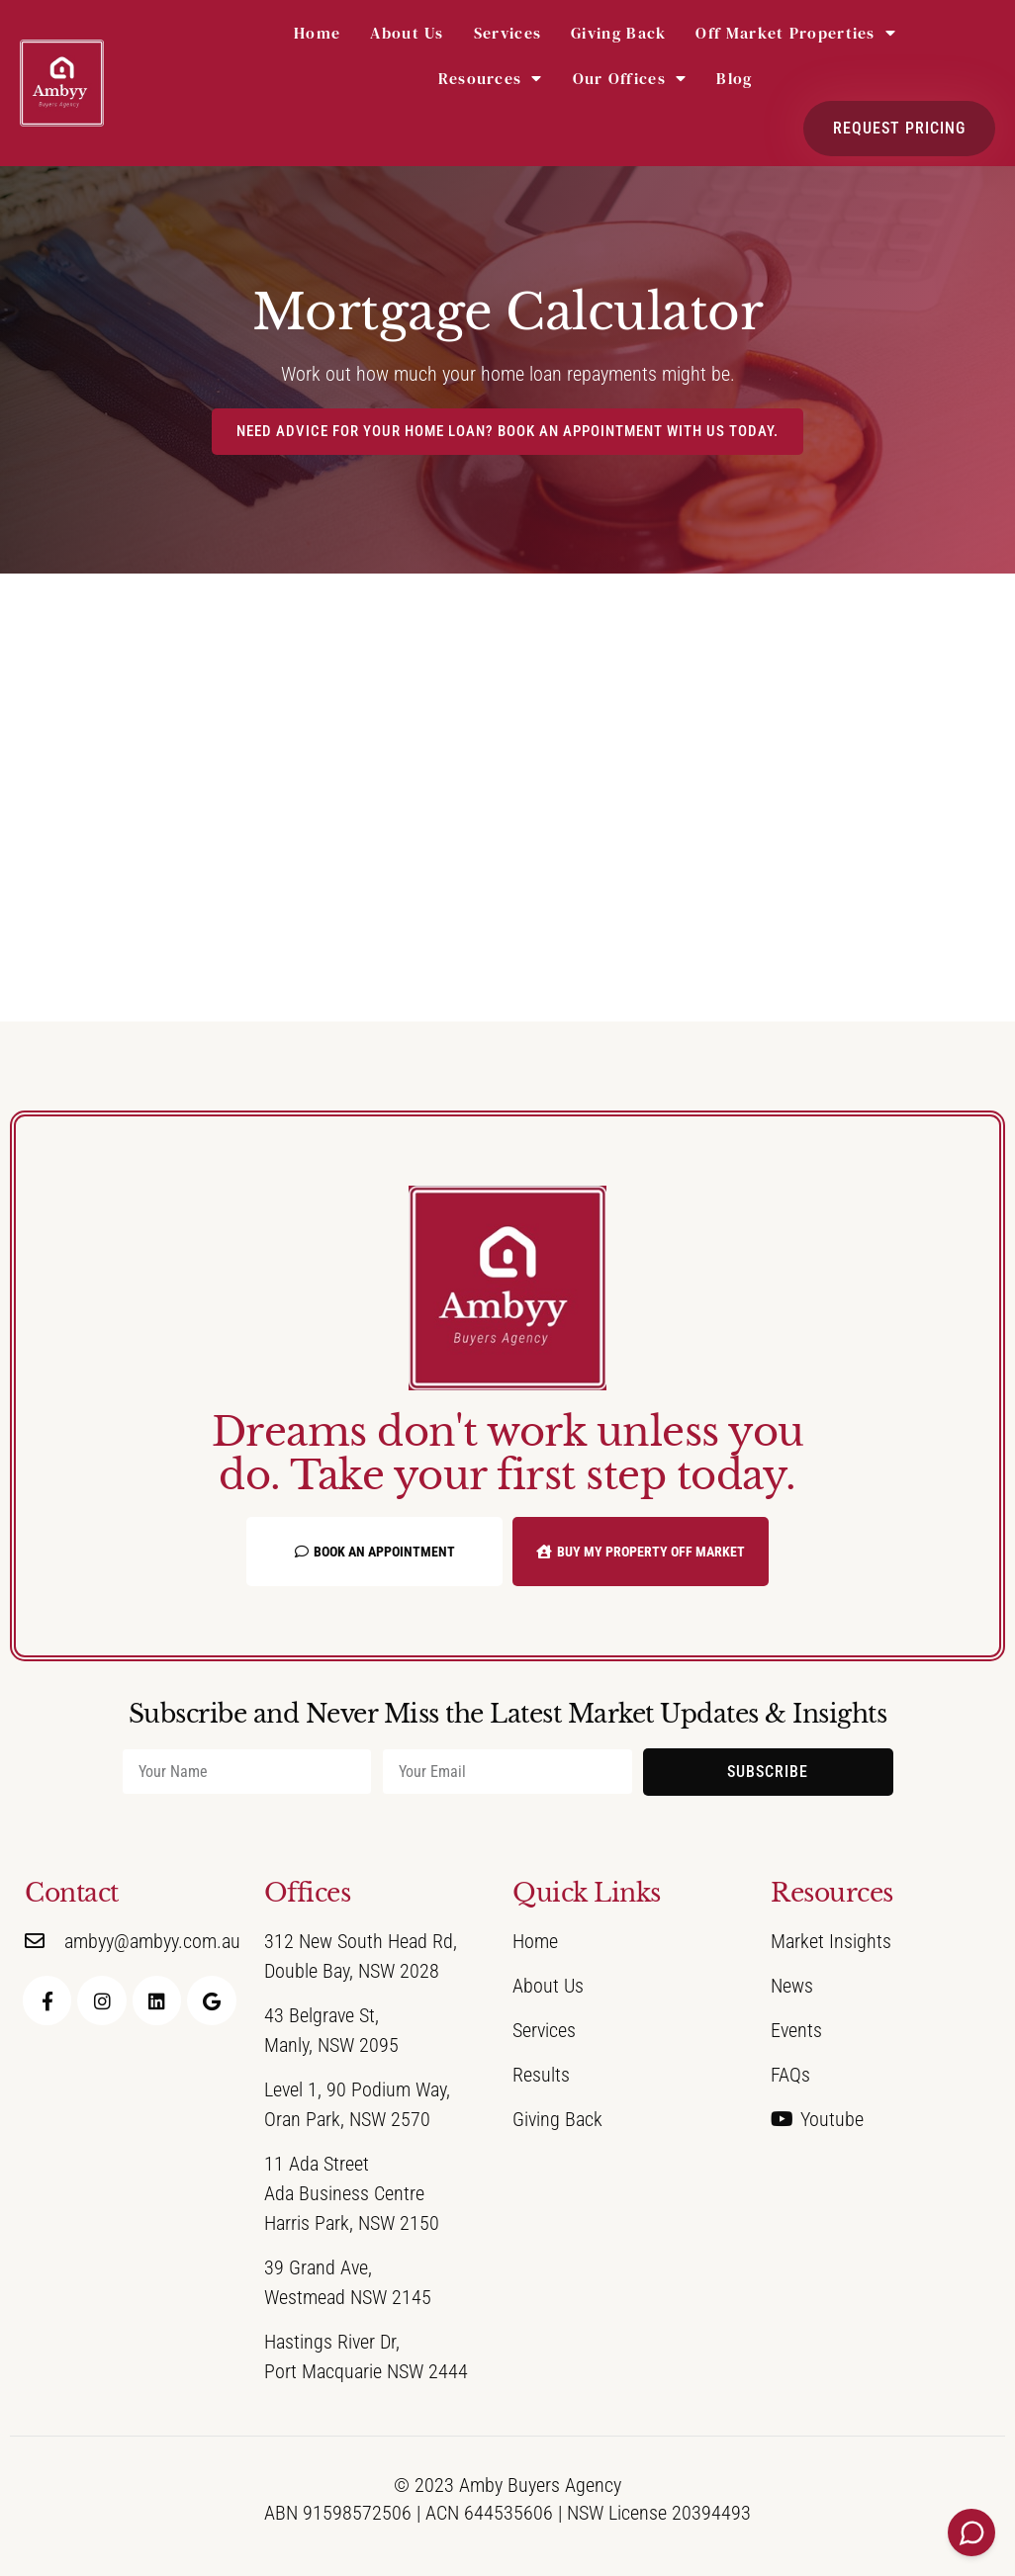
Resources (490, 78)
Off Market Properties (795, 32)
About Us (406, 33)
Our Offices (630, 78)
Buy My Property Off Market (640, 1551)
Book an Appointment (375, 1551)
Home (317, 33)
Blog (734, 78)
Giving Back (618, 33)
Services (507, 33)
